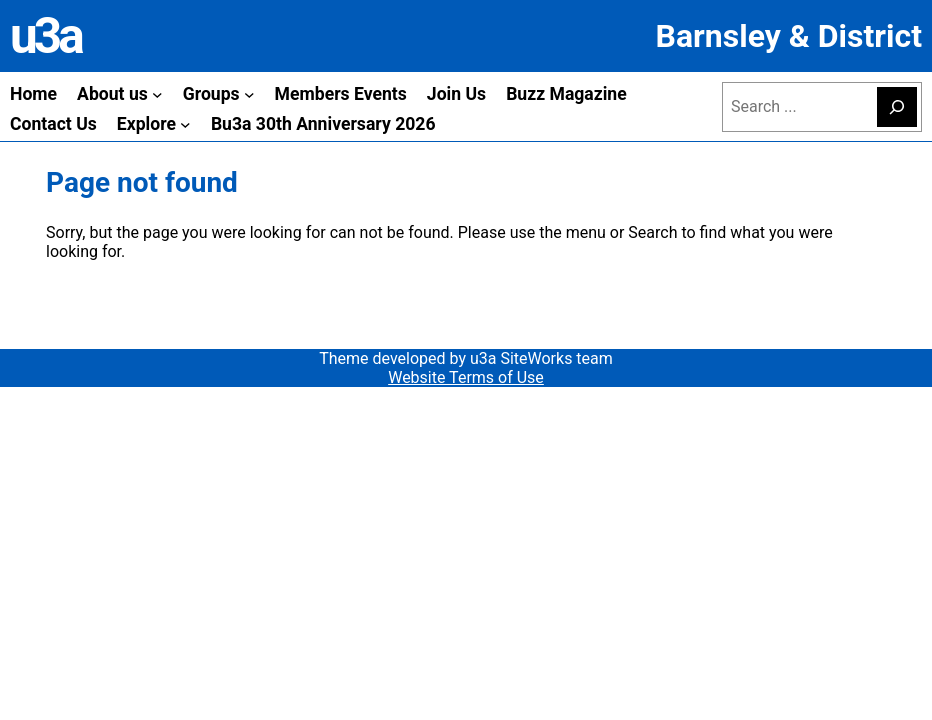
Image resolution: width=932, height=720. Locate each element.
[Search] (897, 107)
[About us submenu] (157, 94)
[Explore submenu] (185, 124)
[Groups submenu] (249, 94)
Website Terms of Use (466, 377)
